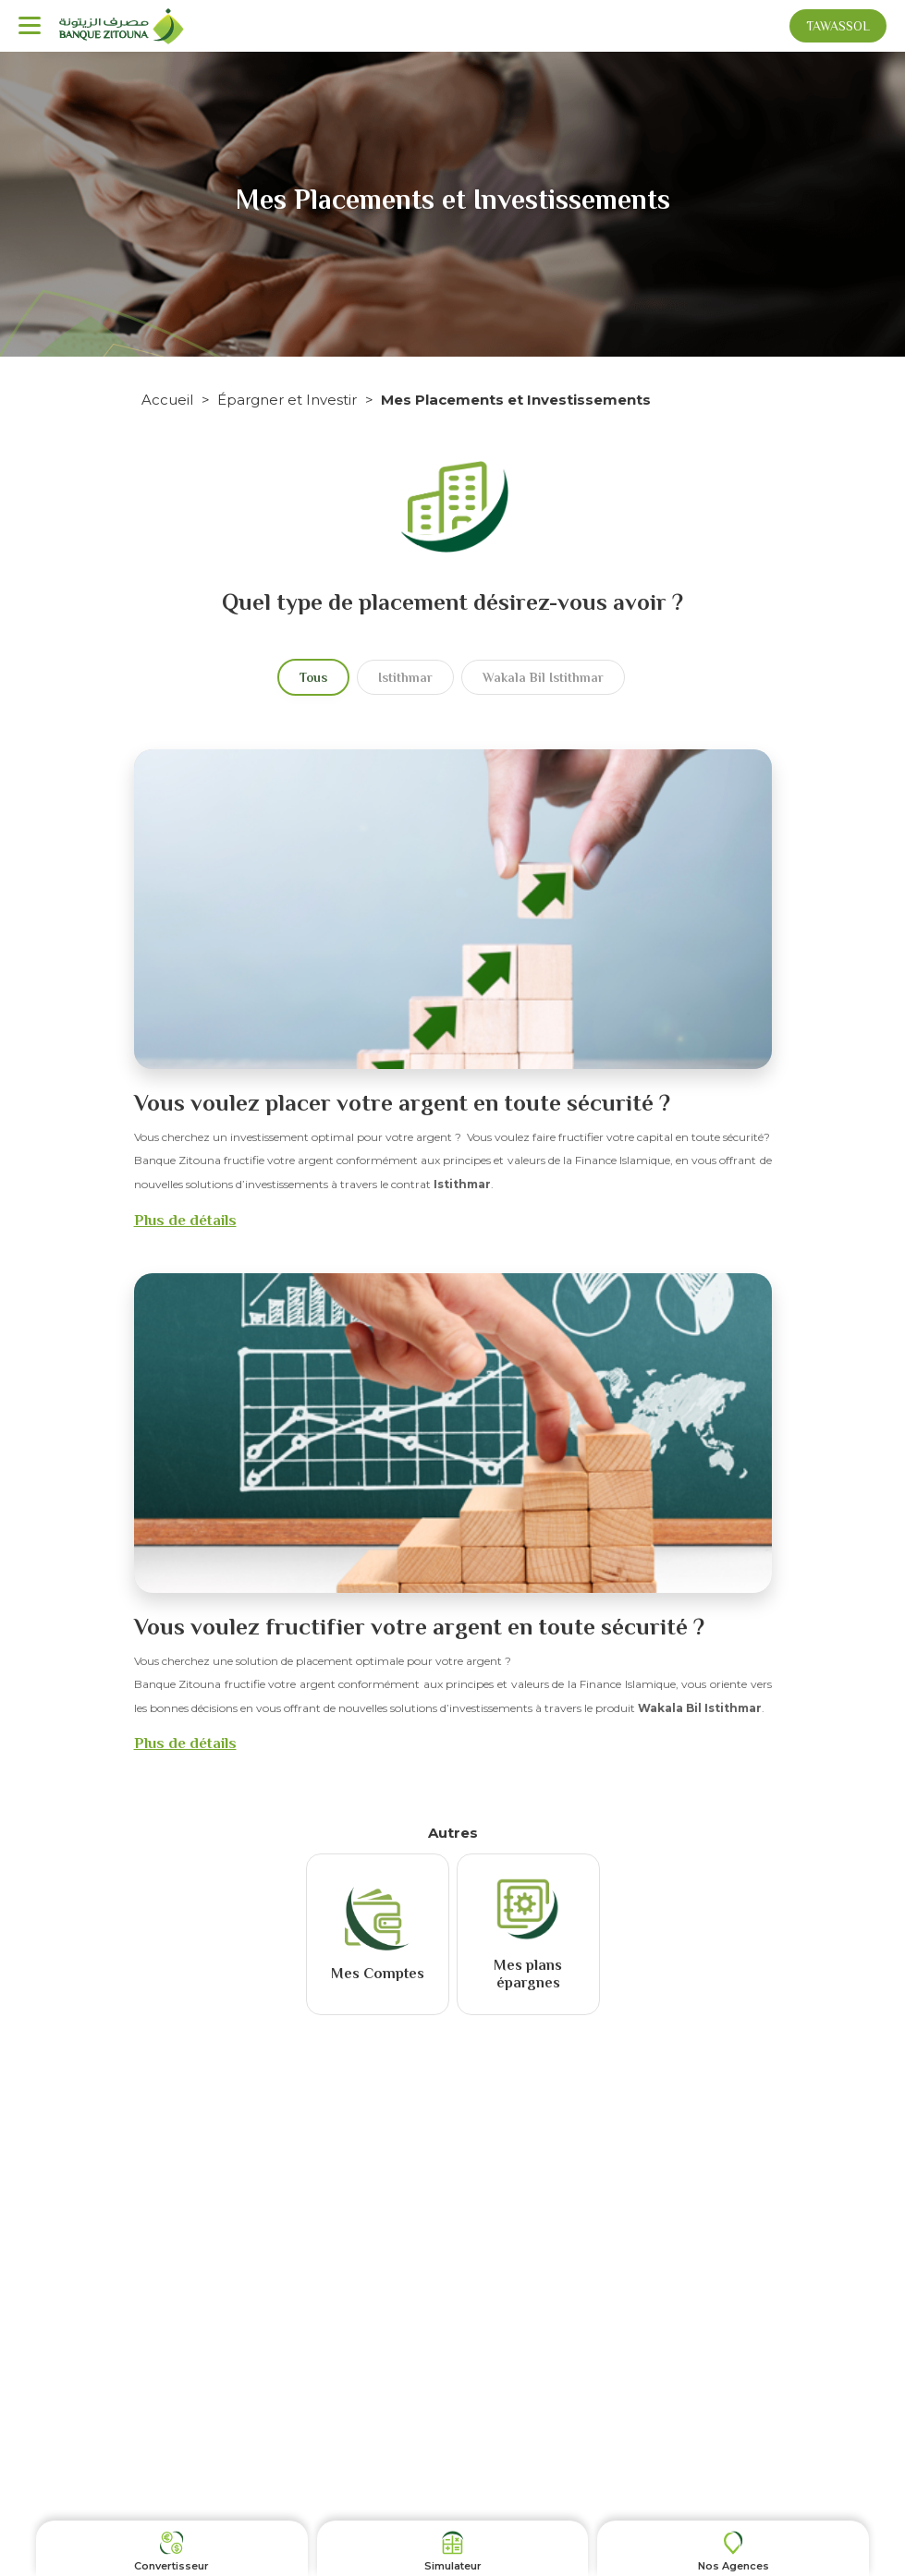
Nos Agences (733, 2565)
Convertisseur (171, 2565)
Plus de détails (185, 1220)
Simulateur (453, 2565)
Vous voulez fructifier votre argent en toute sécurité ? (419, 1626)
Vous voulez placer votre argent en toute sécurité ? (402, 1102)
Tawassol (838, 25)
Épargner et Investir (287, 399)
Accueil (167, 399)
